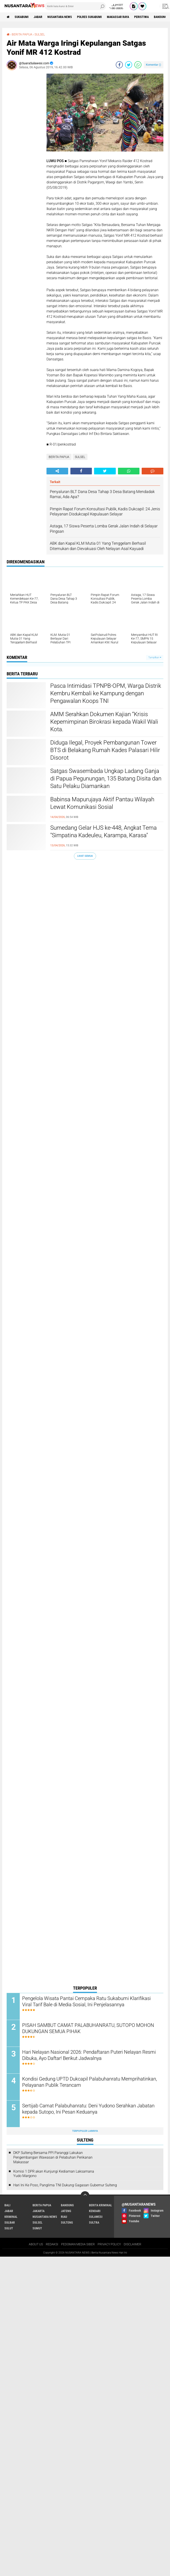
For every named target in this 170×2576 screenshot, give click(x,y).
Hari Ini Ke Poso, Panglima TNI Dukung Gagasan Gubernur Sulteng (65, 2185)
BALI (7, 2205)
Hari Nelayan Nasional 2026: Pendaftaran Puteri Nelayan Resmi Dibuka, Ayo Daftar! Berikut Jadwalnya (89, 2055)
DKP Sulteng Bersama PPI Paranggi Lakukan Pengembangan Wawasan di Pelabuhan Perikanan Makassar (53, 2157)
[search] (75, 6)
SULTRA (94, 2222)
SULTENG (67, 2222)
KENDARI (94, 2211)
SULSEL (40, 34)
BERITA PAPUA (22, 34)
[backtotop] (85, 2195)
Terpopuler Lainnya (85, 2131)
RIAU (64, 2216)
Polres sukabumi (89, 17)
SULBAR (9, 2222)
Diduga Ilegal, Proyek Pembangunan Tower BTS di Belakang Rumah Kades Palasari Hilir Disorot (105, 750)
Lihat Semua (85, 856)
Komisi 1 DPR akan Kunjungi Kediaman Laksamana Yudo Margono (53, 2173)
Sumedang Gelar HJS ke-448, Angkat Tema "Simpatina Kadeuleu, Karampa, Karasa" (103, 831)
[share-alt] (57, 471)
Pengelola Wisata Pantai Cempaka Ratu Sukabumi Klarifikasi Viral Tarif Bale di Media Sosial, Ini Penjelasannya (86, 2002)
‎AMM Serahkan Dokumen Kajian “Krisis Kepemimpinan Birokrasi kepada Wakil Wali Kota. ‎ (104, 722)
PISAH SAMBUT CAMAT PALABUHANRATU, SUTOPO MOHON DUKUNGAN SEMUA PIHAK (88, 2028)
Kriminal (10, 2216)
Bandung (160, 17)
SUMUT (37, 2228)
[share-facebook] (119, 64)
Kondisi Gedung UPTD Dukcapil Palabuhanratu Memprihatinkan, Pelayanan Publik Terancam (89, 2082)
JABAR (38, 17)
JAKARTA (38, 2211)
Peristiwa (141, 17)
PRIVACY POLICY (109, 2244)
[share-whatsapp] (137, 64)
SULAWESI (95, 2216)
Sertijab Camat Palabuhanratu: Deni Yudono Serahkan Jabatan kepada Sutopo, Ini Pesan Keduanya (88, 2109)
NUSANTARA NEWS (59, 17)
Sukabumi (22, 17)
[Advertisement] (24, 140)
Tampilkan (154, 657)
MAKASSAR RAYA (118, 17)
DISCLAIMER (132, 2244)
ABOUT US (36, 2244)
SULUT (8, 2228)
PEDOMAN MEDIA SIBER (78, 2244)
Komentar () (153, 64)
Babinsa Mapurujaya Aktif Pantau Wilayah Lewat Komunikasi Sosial (102, 803)
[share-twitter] (128, 64)
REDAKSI (52, 2244)
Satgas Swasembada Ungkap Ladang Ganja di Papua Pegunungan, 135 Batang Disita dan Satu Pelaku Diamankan (105, 778)
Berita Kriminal (100, 2205)
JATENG (66, 2211)
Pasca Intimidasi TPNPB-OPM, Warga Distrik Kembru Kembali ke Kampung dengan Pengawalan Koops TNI (105, 693)
